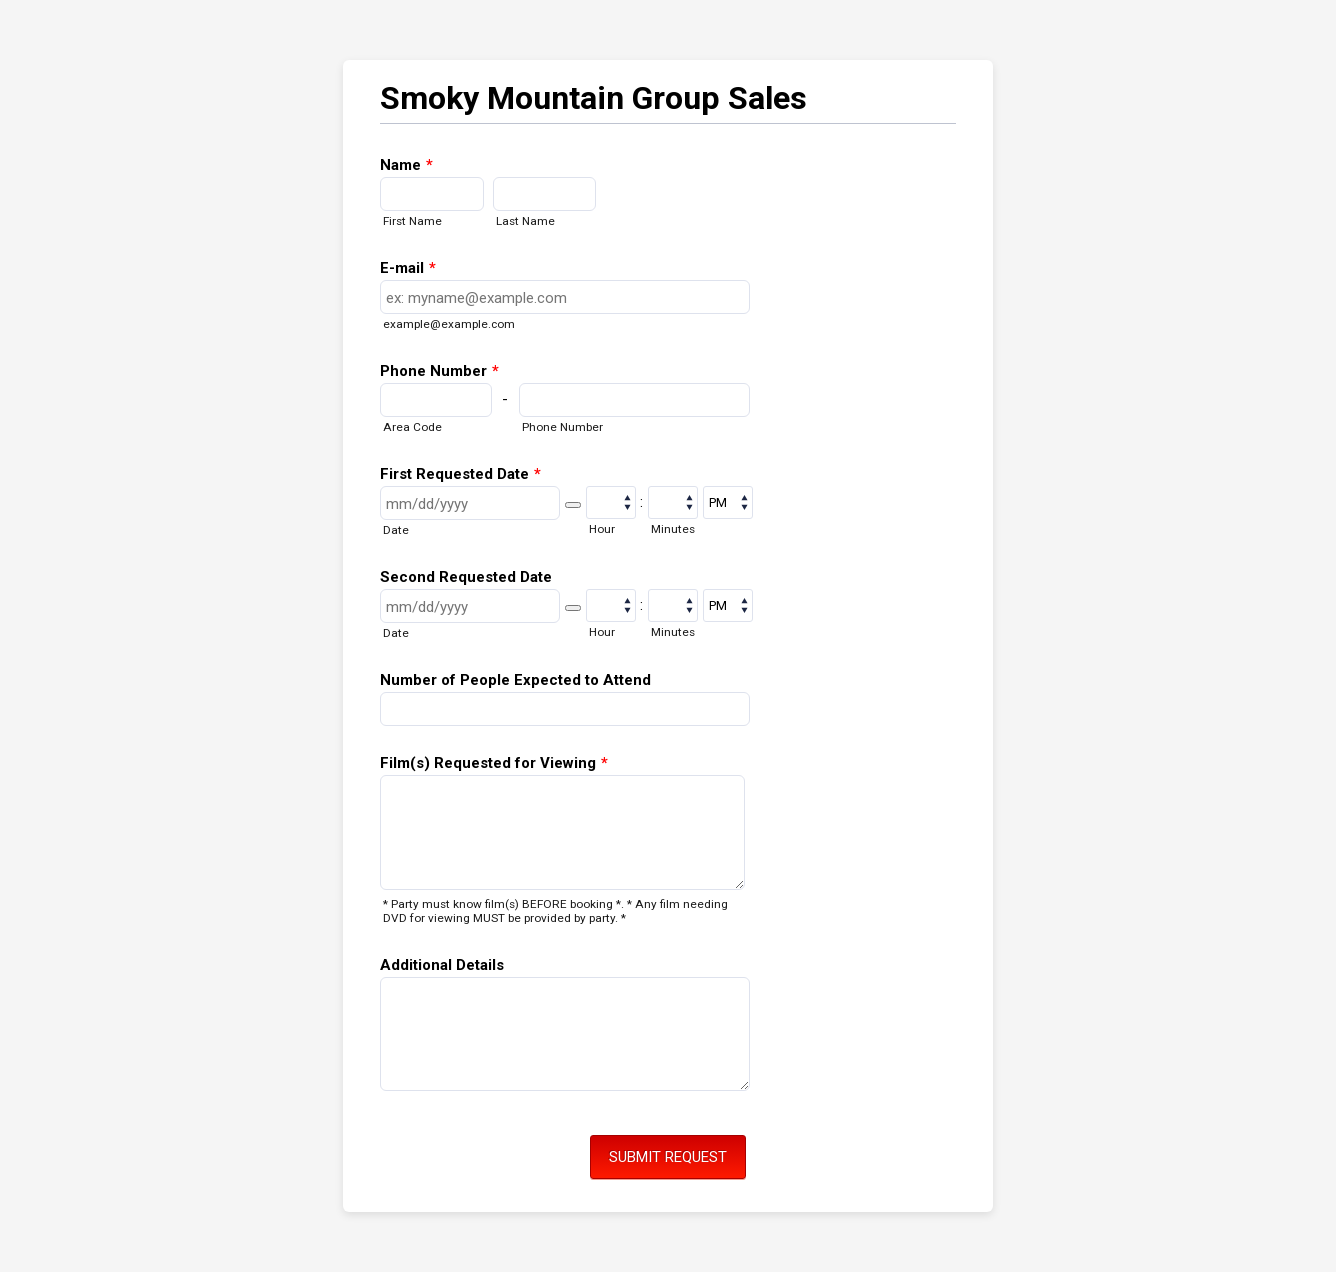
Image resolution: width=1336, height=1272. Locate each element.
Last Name (525, 221)
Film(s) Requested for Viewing (494, 763)
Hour (602, 529)
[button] (573, 505)
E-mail (408, 268)
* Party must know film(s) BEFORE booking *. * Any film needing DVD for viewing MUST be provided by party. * (555, 911)
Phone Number (439, 371)
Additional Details (442, 965)
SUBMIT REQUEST (668, 1157)
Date (396, 530)
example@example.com (449, 324)
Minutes (673, 529)
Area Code (412, 427)
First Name (412, 221)
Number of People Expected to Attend (515, 680)
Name (406, 165)
